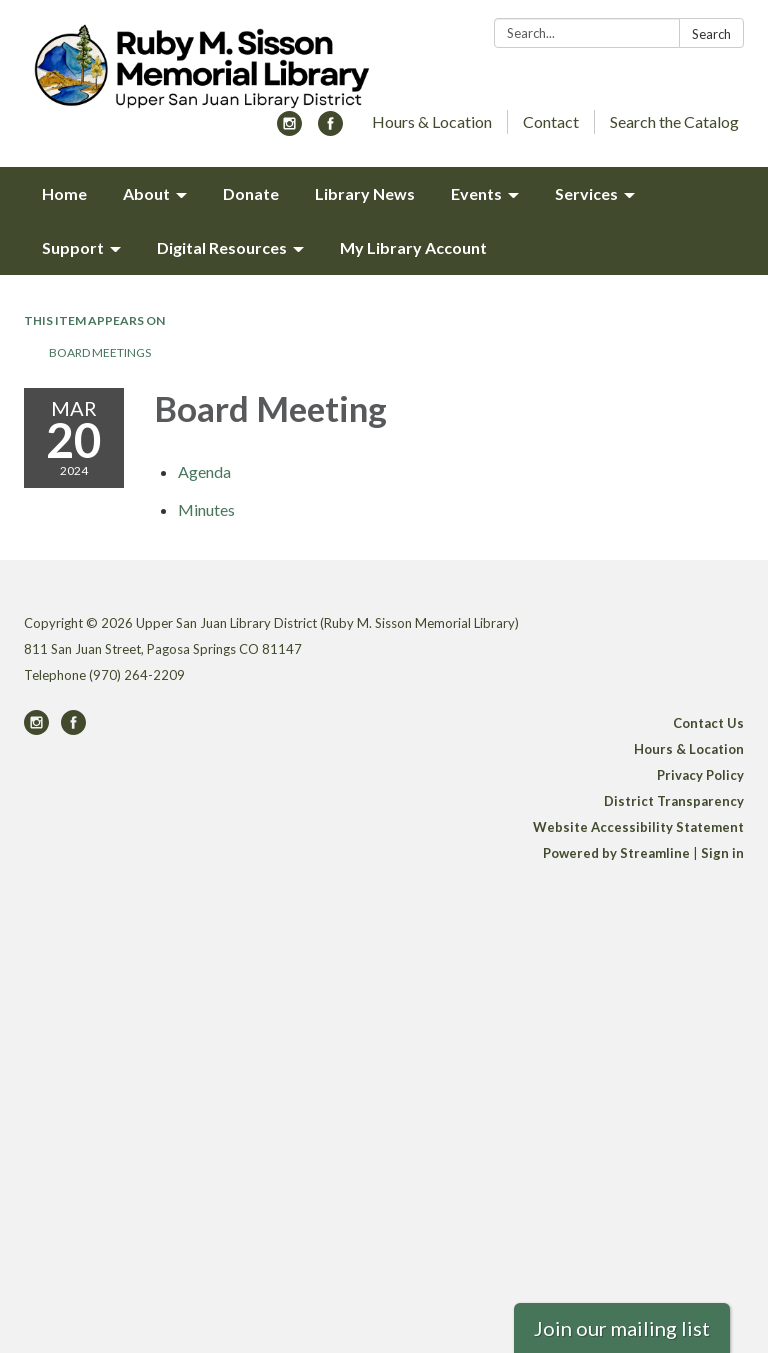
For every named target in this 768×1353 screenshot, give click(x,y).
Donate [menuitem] (251, 193)
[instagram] (289, 129)
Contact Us (708, 723)
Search (711, 34)
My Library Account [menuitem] (413, 247)
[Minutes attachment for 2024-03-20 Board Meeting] (206, 509)
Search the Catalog (674, 121)
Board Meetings (100, 352)
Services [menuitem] (586, 193)
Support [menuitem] (73, 247)
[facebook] (330, 129)
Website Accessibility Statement (638, 827)
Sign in (722, 853)
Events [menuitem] (476, 193)
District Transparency (674, 801)
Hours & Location (432, 121)
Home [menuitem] (64, 193)
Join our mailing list (622, 1328)
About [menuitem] (146, 193)
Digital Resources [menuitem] (222, 247)
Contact (551, 121)
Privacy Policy (700, 775)
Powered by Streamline (616, 853)
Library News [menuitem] (365, 193)
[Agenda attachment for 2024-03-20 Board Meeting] (204, 471)
